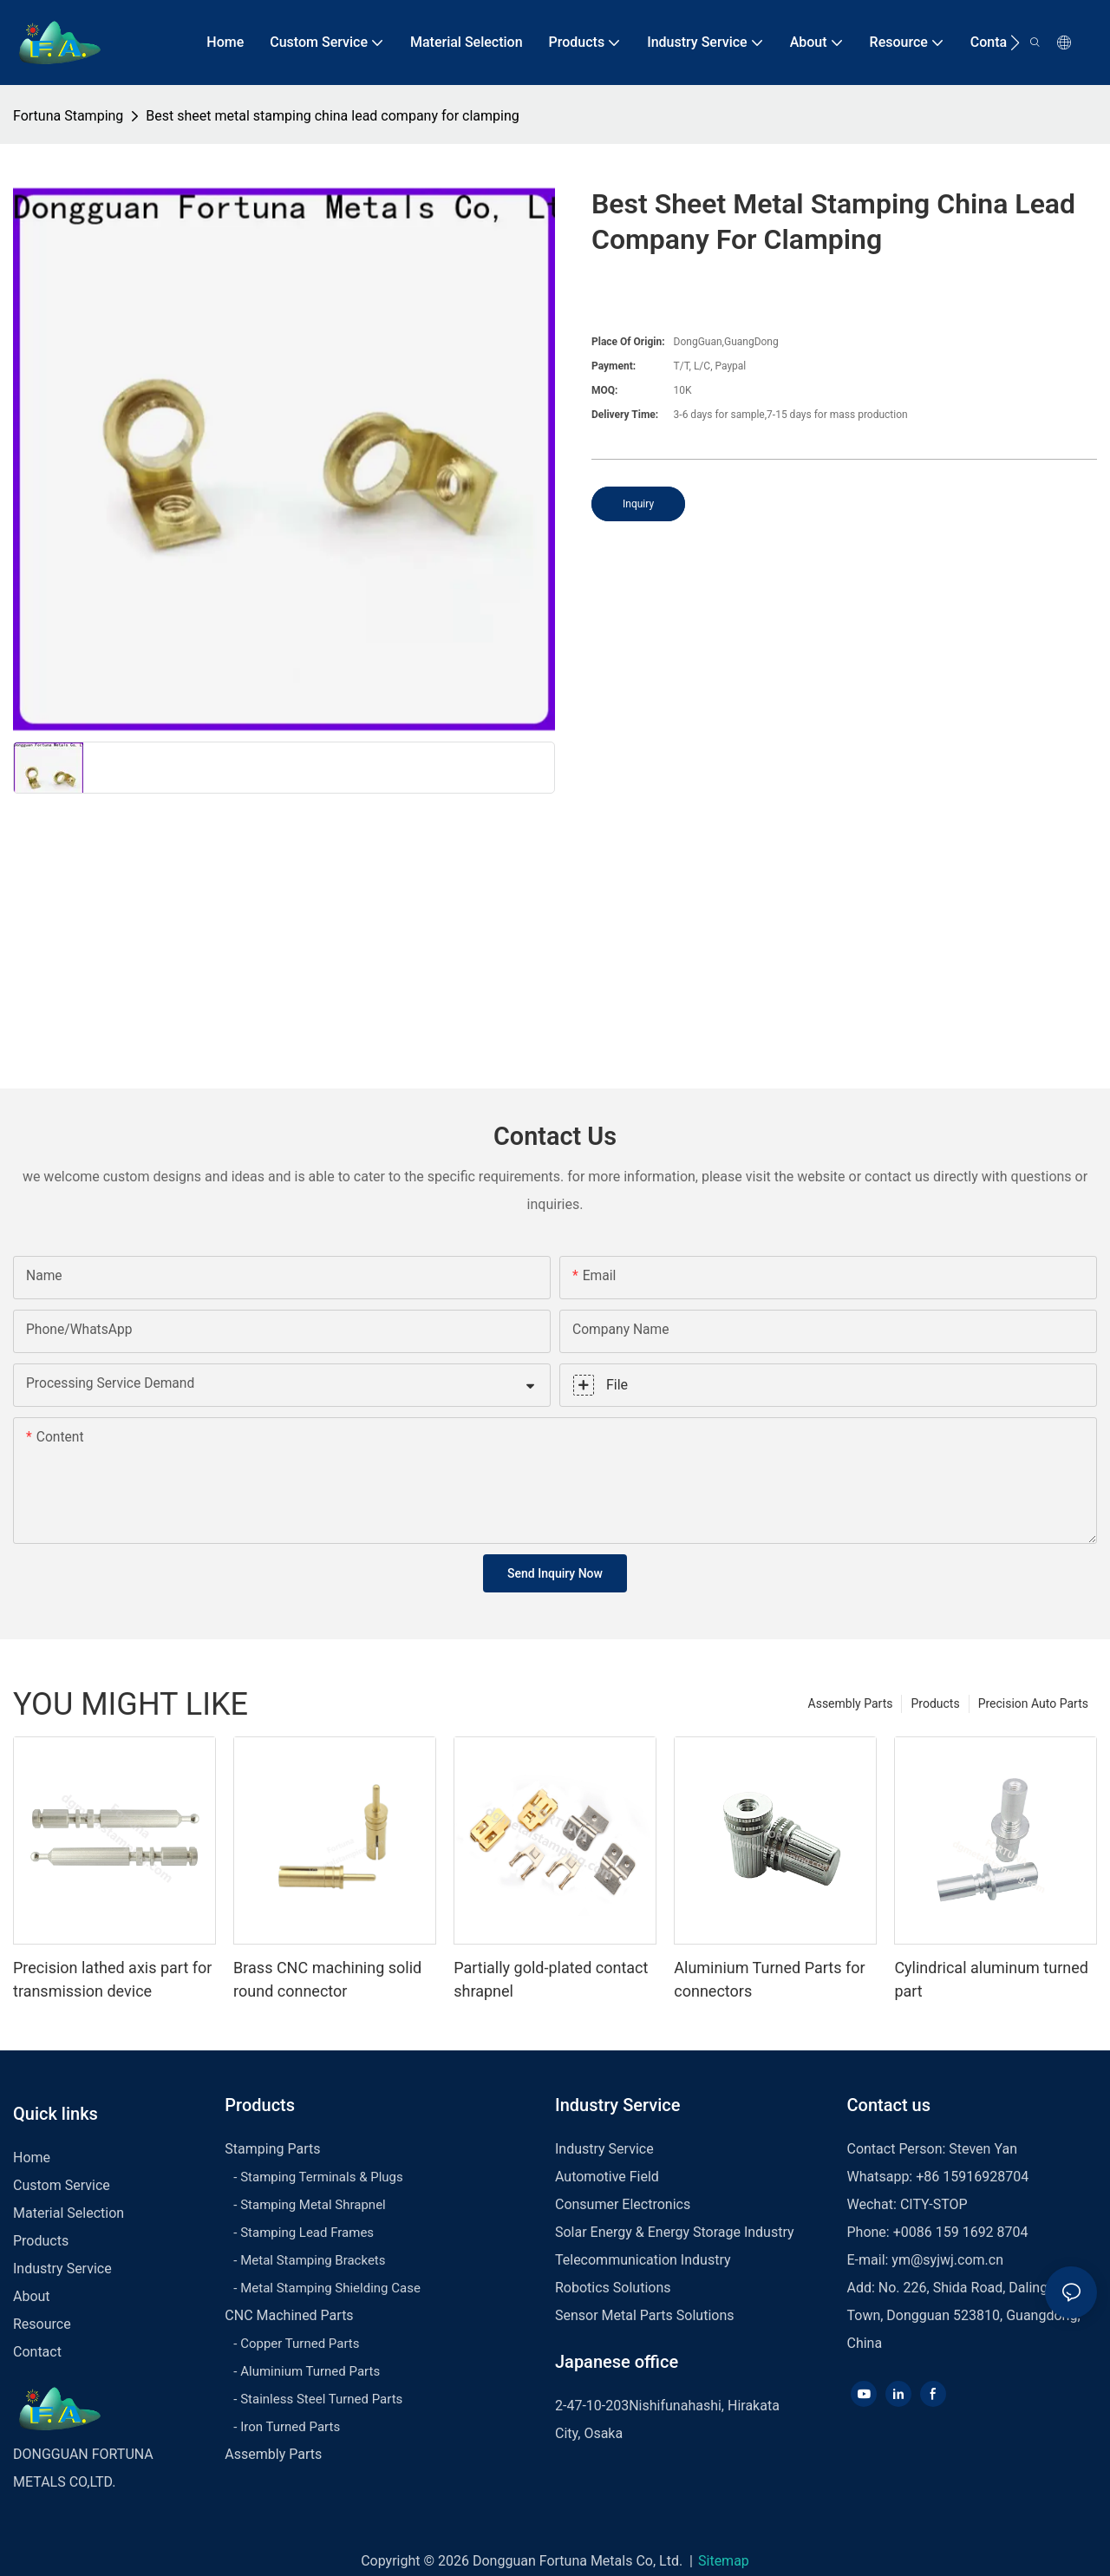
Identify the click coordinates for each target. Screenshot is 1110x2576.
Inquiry (638, 504)
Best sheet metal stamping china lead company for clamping (332, 116)
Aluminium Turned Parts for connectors (769, 1979)
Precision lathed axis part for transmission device (112, 1979)
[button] (1015, 42)
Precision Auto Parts (1033, 1703)
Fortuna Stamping (68, 116)
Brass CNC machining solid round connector (327, 1979)
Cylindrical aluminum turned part (991, 1979)
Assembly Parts (850, 1703)
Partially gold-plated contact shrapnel (551, 1979)
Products (935, 1703)
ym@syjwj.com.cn (947, 2260)
